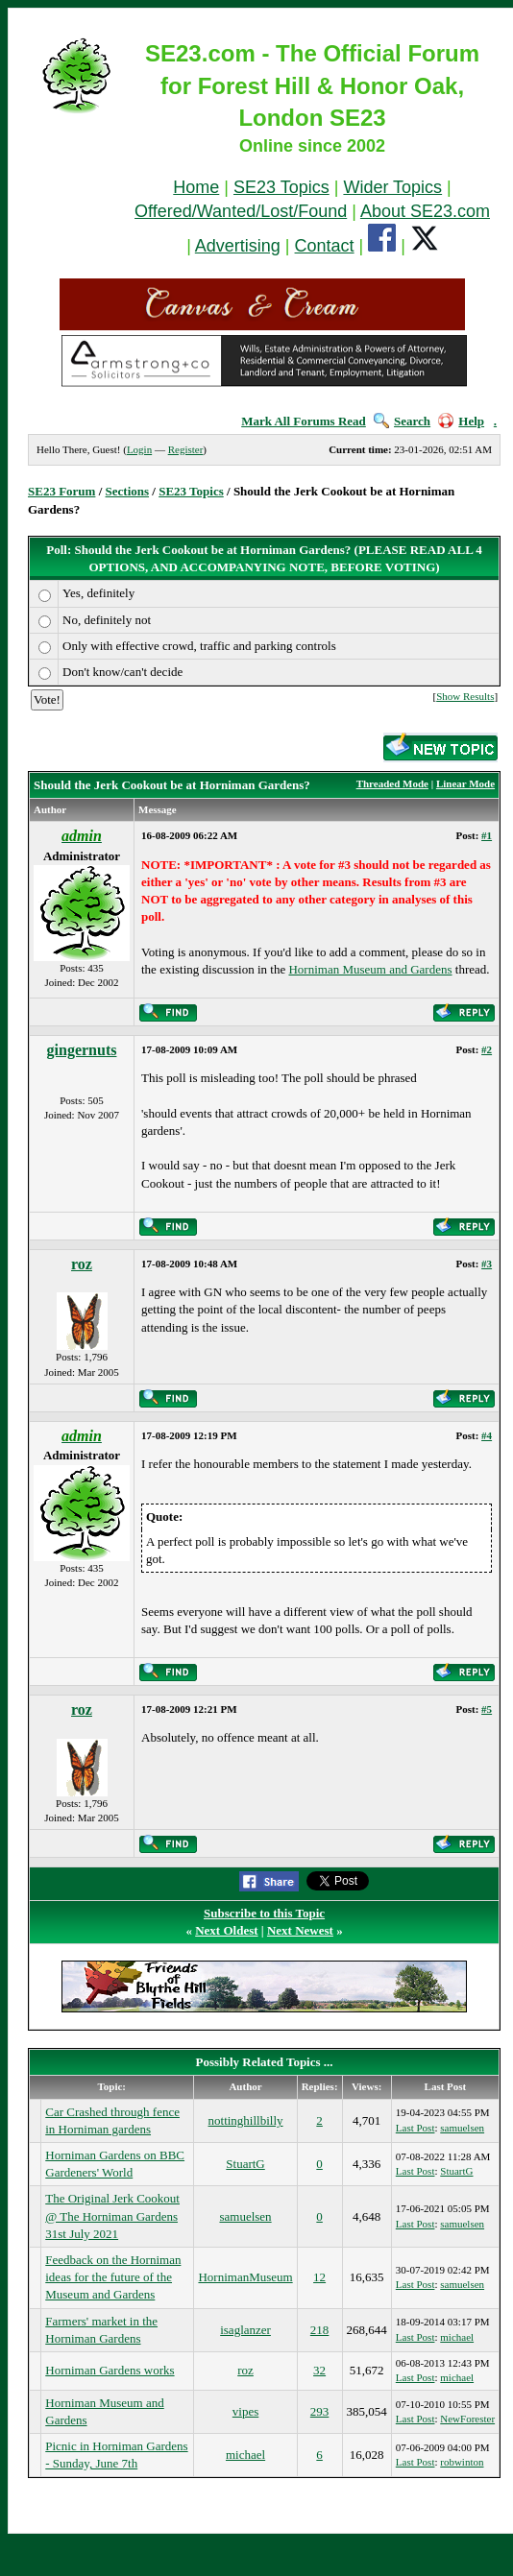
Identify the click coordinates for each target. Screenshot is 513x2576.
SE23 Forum (61, 491)
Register (186, 449)
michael (457, 2337)
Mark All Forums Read (303, 421)
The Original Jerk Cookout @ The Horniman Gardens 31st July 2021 (112, 2215)
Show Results (465, 696)
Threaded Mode (392, 783)
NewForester (467, 2418)
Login (139, 449)
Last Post (415, 2127)
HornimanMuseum (245, 2277)
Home (196, 187)
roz (81, 1264)
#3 (486, 1263)
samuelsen (462, 2127)
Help (461, 421)
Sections (128, 491)
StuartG (245, 2163)
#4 (486, 1435)
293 (320, 2411)
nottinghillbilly (245, 2120)
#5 (486, 1709)
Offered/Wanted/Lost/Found (240, 211)
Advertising (238, 245)
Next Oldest (226, 1930)
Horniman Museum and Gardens (370, 969)
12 (319, 2277)
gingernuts (82, 1050)
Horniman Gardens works (109, 2370)
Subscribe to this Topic (264, 1913)
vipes (245, 2411)
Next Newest (300, 1930)
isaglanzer (245, 2330)
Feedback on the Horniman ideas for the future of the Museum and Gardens (113, 2276)
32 (319, 2370)
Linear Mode (465, 783)
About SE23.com (425, 211)
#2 (486, 1049)
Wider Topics (392, 187)
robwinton (461, 2462)
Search (402, 421)
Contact (324, 245)
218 (320, 2330)
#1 (486, 835)
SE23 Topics (281, 187)
